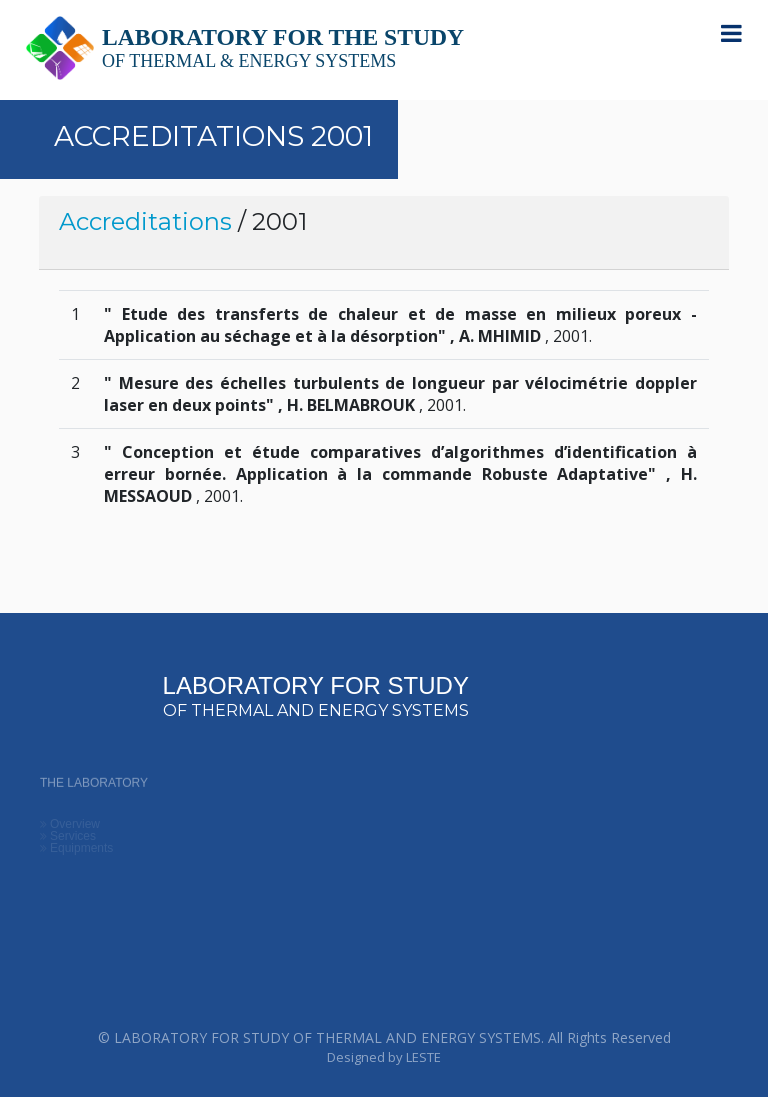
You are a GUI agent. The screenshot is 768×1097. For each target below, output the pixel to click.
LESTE (423, 1057)
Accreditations (145, 221)
